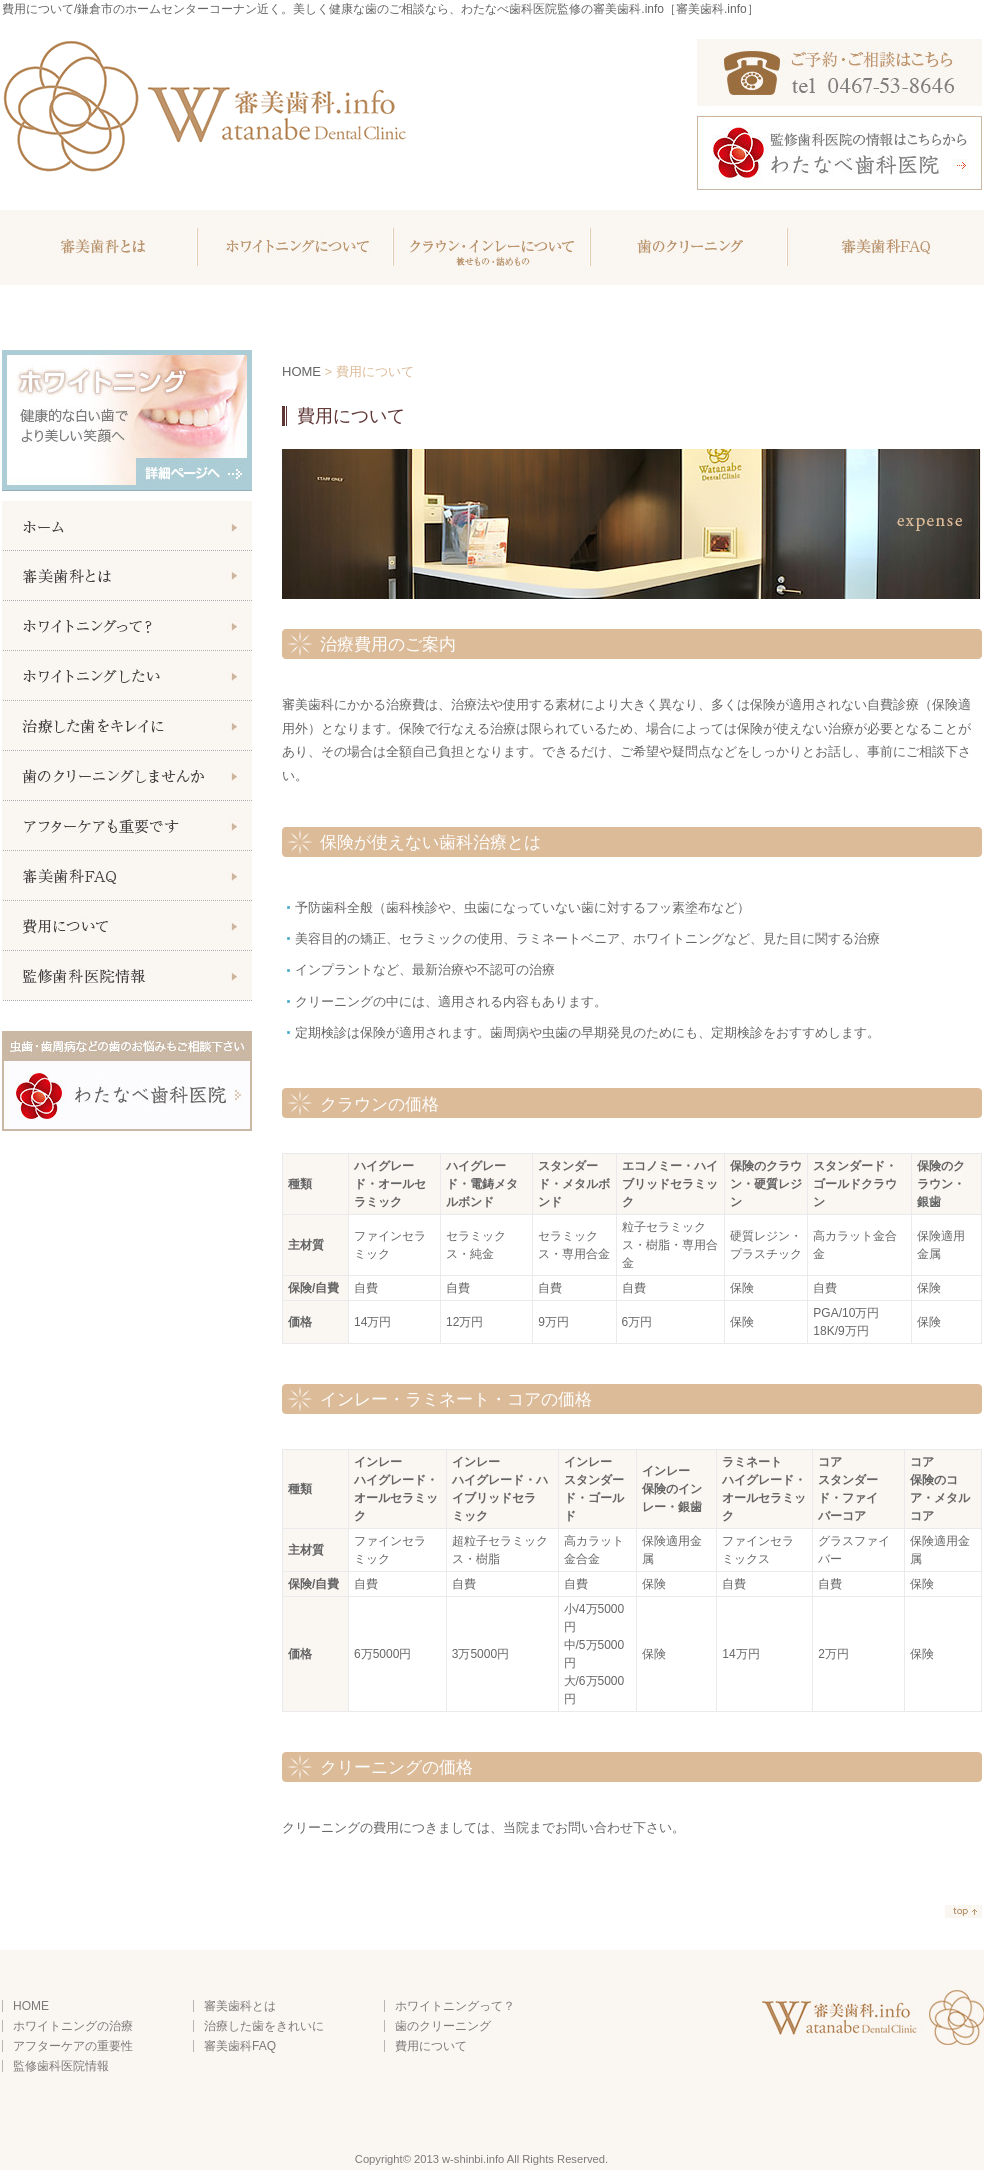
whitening (294, 247)
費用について (431, 2046)
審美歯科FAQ (884, 247)
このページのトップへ (963, 1912)
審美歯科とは (99, 247)
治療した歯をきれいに (264, 2026)
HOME (301, 371)
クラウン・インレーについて (490, 247)
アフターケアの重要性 (73, 2046)
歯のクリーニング (687, 247)
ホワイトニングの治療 (73, 2026)
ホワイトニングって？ (455, 2006)
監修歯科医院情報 (61, 2066)
